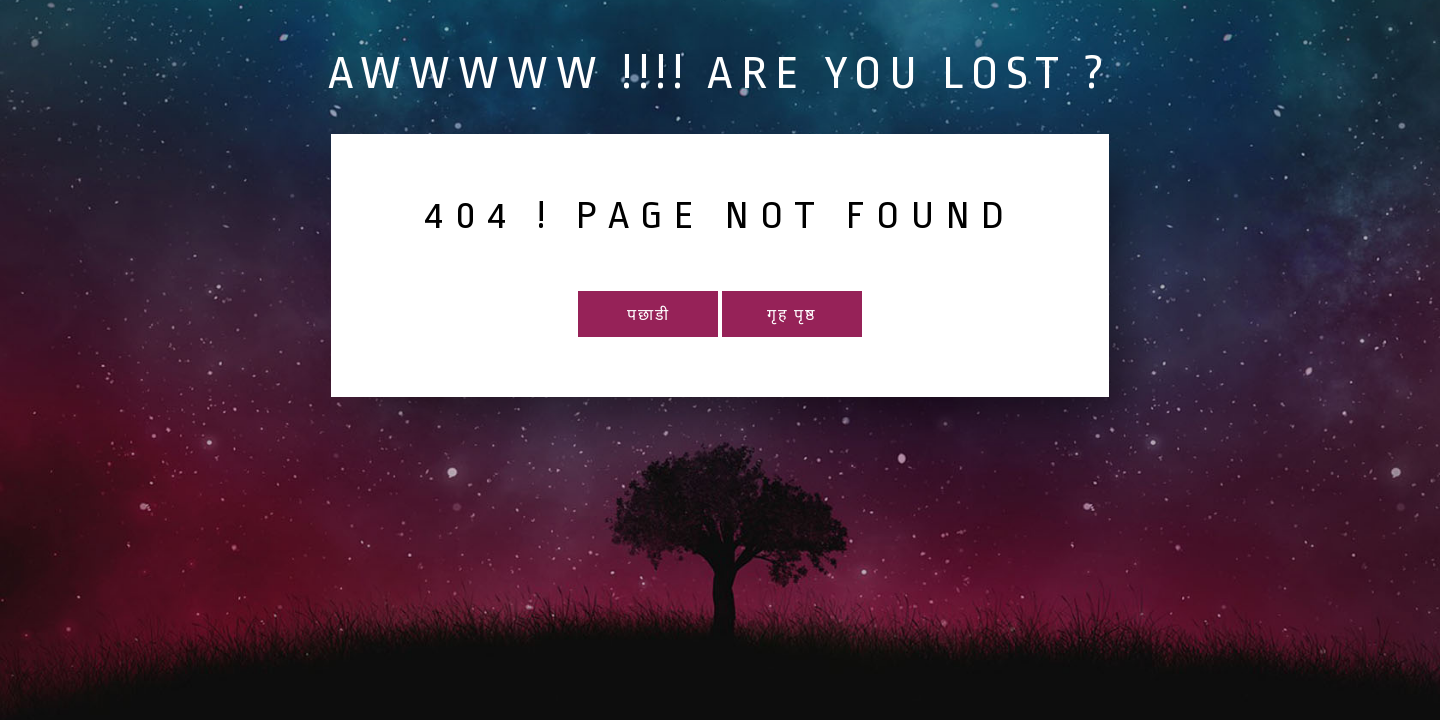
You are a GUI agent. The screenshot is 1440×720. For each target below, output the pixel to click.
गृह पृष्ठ (791, 315)
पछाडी (648, 315)
